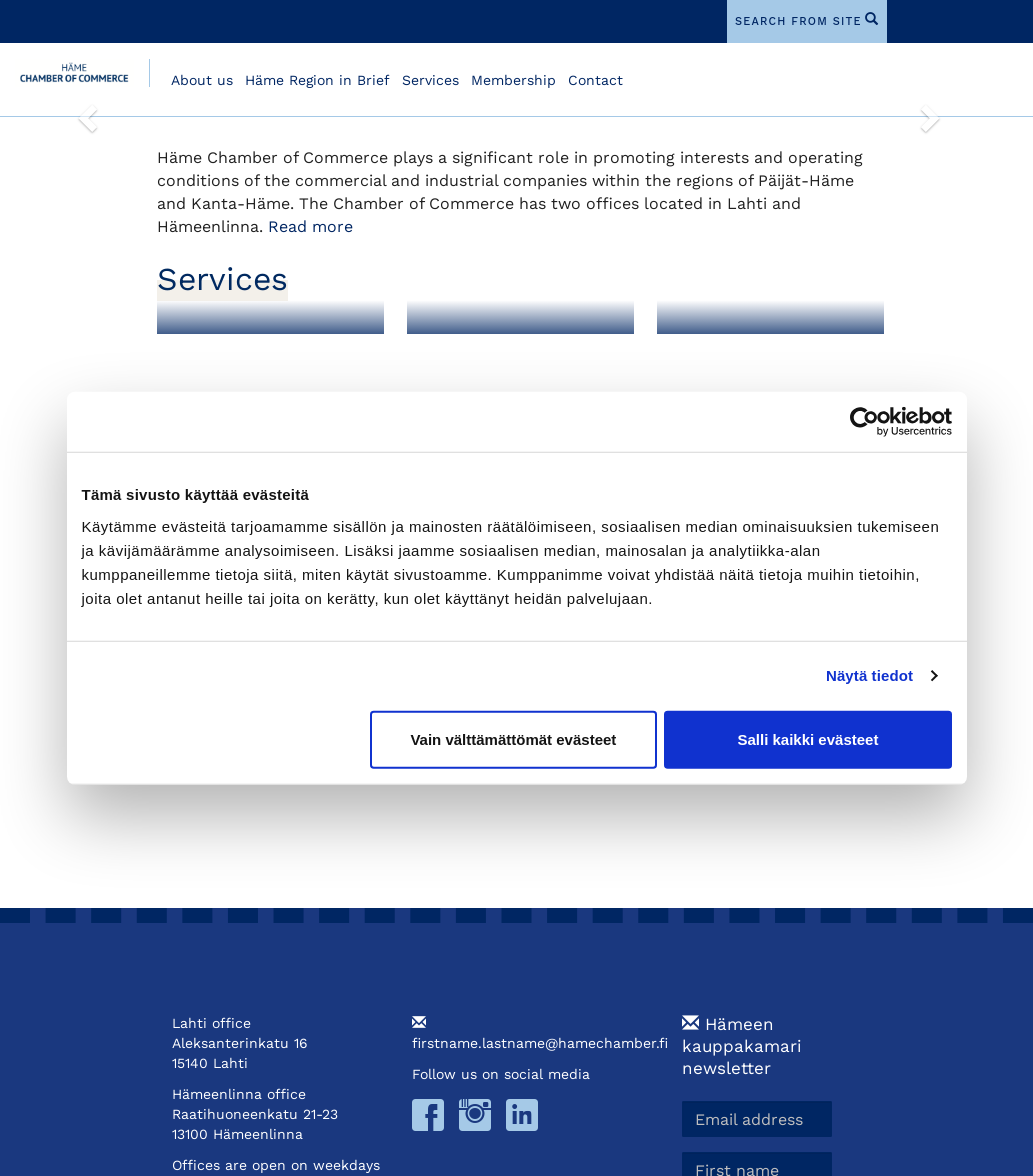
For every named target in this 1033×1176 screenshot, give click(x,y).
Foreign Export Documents (487, 359)
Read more (310, 226)
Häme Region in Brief (317, 80)
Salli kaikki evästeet (807, 738)
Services (430, 80)
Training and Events (756, 351)
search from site (798, 21)
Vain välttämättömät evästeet (513, 738)
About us (202, 80)
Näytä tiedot (869, 675)
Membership (513, 80)
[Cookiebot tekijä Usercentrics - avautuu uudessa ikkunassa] (864, 422)
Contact (595, 80)
